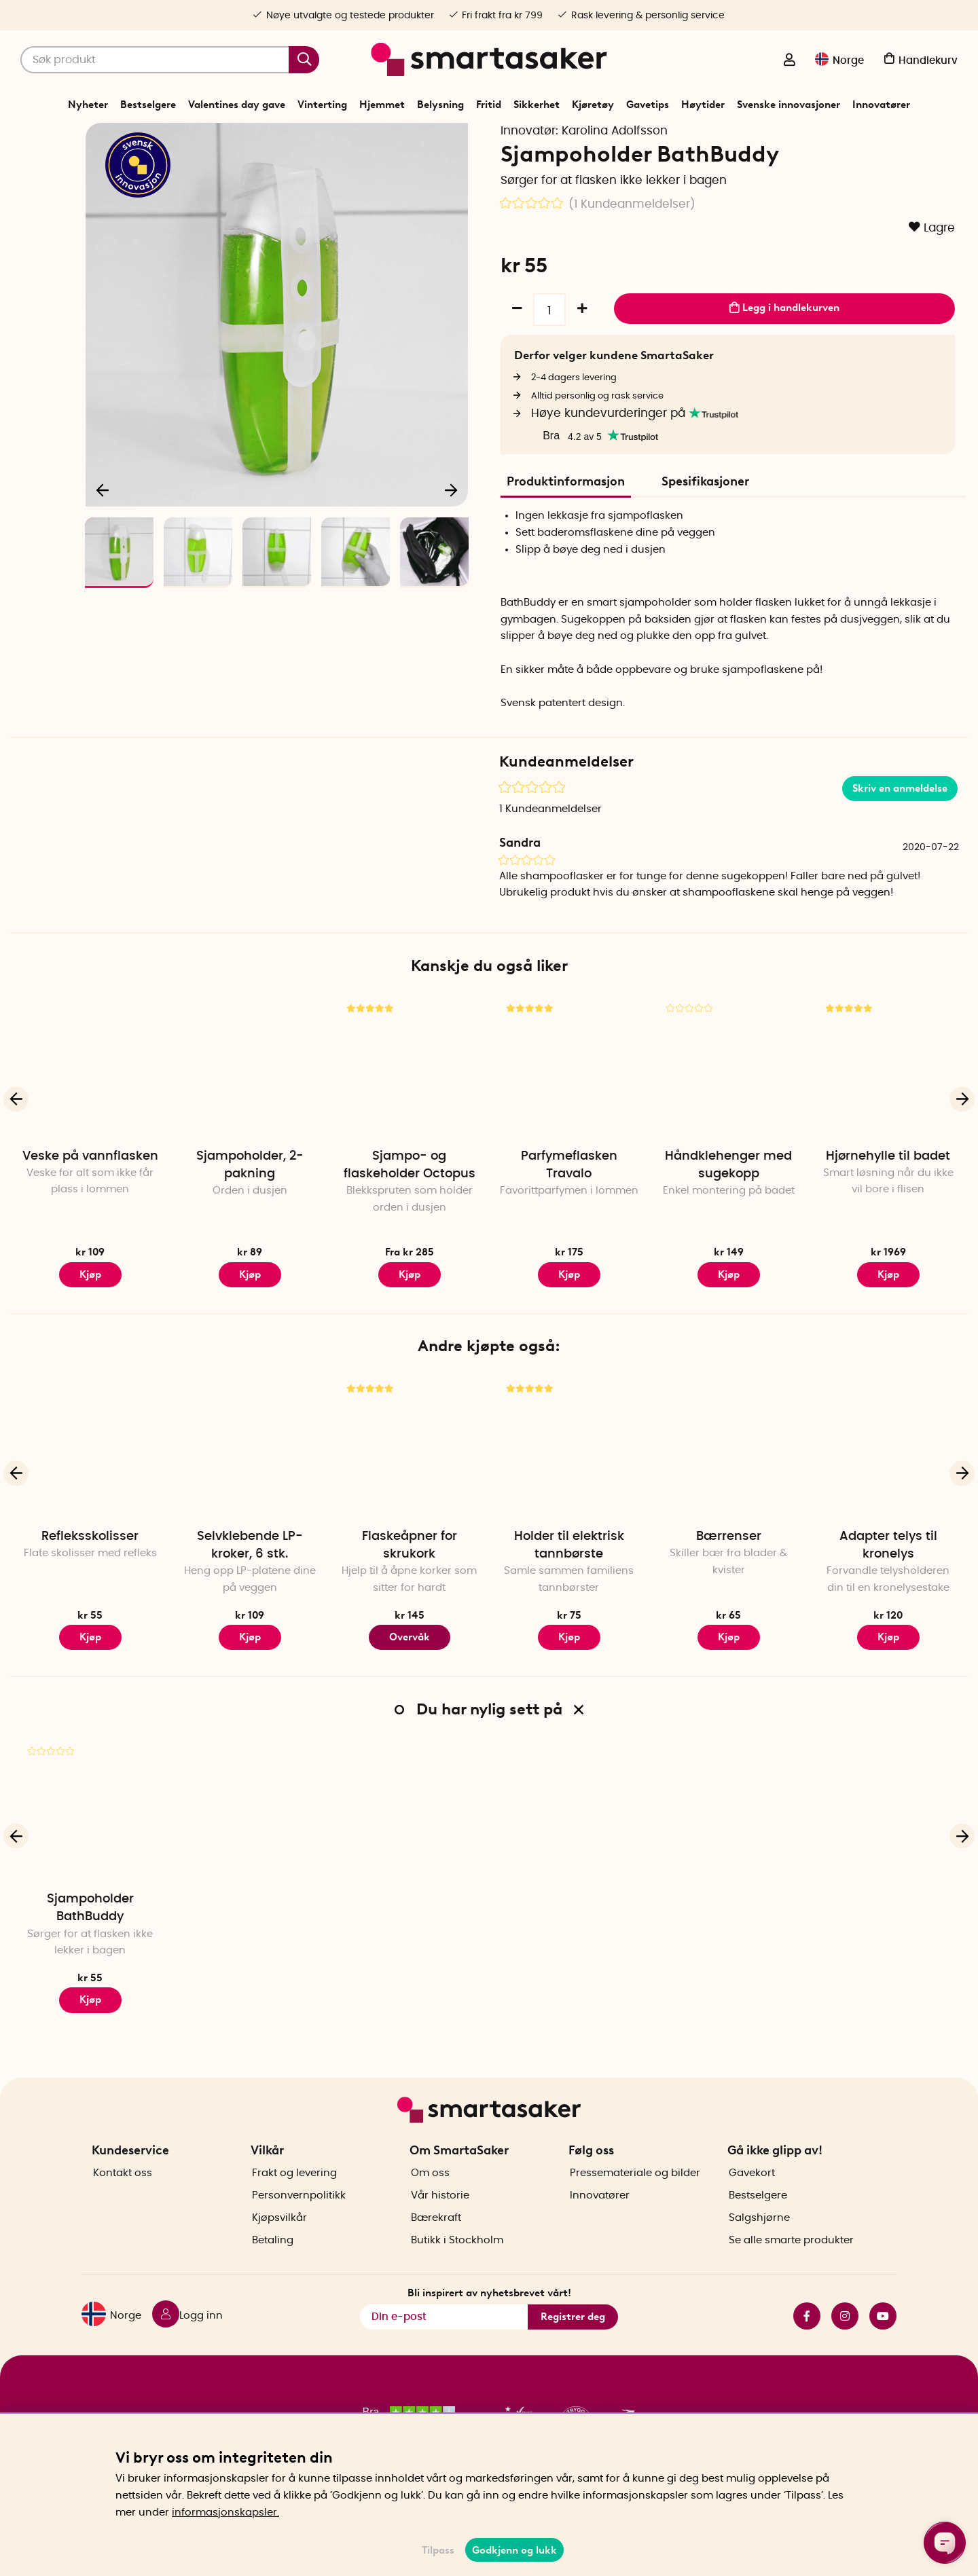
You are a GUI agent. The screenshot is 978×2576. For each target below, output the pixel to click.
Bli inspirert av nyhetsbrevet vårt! (489, 2316)
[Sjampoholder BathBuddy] (90, 1858)
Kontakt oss (122, 2197)
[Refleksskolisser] (90, 1495)
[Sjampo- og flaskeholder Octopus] (409, 1114)
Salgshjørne (759, 2242)
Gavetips (647, 104)
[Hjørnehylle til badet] (888, 1114)
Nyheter (88, 104)
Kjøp (90, 1321)
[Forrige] (103, 534)
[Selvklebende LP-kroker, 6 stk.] (249, 1495)
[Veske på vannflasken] (90, 1114)
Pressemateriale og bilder (635, 2197)
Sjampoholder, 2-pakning (250, 1212)
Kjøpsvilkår (279, 2242)
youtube (882, 2339)
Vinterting (322, 104)
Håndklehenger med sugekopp (728, 1212)
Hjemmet (382, 104)
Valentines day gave (236, 104)
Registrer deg (573, 2340)
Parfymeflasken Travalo (569, 1212)
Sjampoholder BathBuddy (90, 1955)
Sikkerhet (536, 104)
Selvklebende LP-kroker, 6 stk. (250, 1593)
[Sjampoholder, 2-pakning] (249, 1114)
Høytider (703, 104)
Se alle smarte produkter (791, 2264)
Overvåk (409, 1684)
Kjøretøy (593, 104)
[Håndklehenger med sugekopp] (728, 1114)
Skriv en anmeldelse (899, 835)
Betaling (272, 2264)
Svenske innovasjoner (788, 104)
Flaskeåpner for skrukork (409, 1593)
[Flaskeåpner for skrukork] (409, 1495)
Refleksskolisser (90, 1584)
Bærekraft (436, 2242)
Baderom (432, 138)
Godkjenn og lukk (514, 2550)
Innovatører (881, 104)
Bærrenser (728, 1584)
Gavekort (752, 2197)
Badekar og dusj (494, 138)
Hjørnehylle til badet (888, 1203)
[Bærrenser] (728, 1495)
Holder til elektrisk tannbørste (569, 1593)
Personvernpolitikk (299, 2219)
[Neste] (451, 534)
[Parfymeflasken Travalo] (568, 1114)
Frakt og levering (294, 2197)
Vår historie (440, 2219)
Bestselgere (148, 104)
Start (346, 138)
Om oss (430, 2197)
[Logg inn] (789, 61)
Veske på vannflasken (90, 1203)
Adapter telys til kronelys (888, 1593)
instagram (844, 2339)
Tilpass (438, 2550)
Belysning (440, 104)
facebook (806, 2339)
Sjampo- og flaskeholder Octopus (409, 1212)
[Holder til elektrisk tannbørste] (568, 1495)
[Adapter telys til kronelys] (888, 1495)
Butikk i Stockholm (457, 2264)
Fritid (488, 104)
